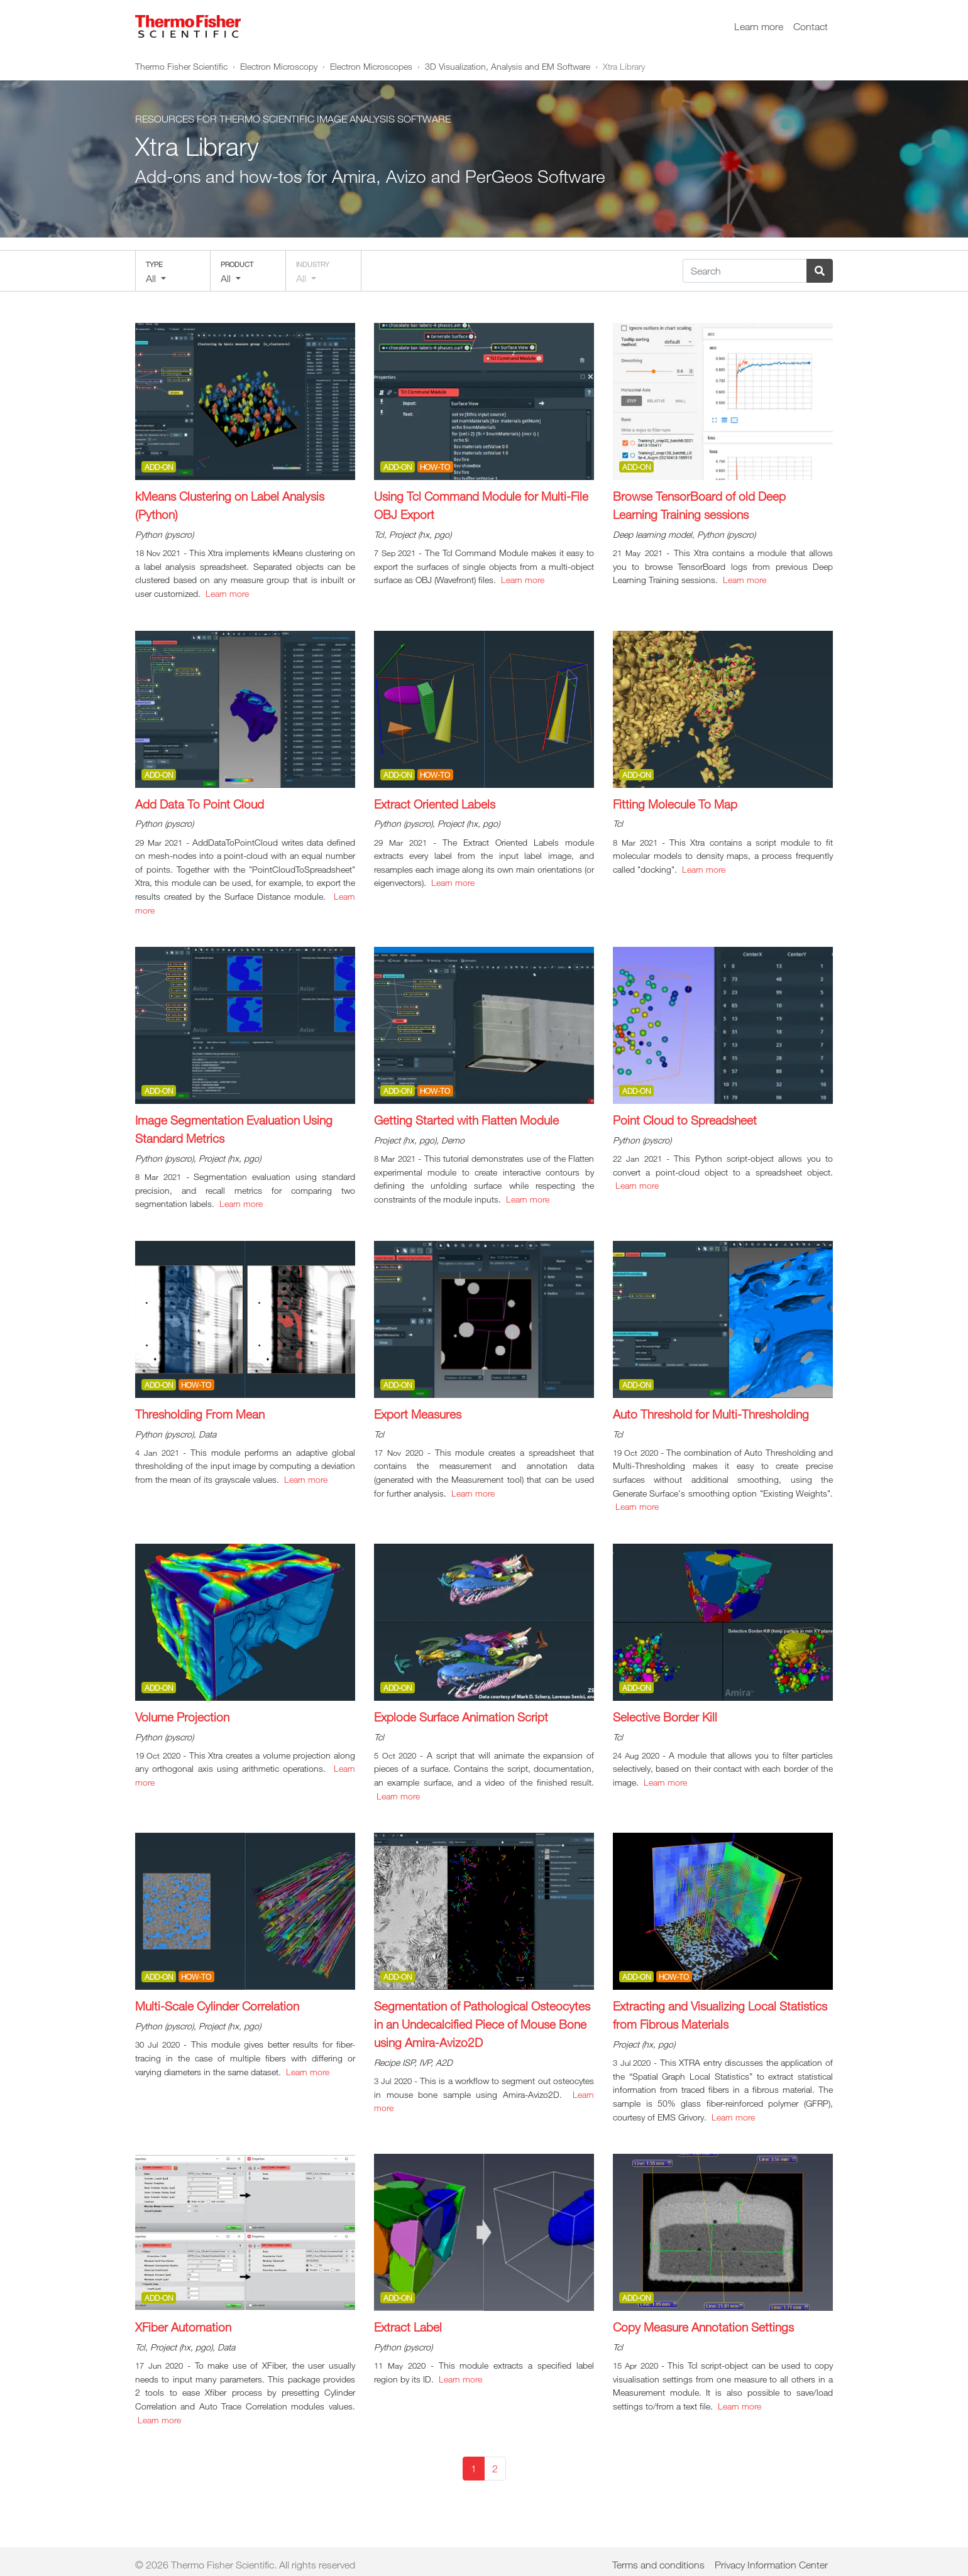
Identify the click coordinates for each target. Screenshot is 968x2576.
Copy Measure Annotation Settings (703, 2327)
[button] (173, 271)
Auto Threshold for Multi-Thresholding (711, 1414)
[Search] (745, 271)
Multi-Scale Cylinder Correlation (217, 2006)
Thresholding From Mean (200, 1414)
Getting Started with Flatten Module (466, 1120)
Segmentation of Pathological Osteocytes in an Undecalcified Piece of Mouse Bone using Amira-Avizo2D (482, 2024)
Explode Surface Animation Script (461, 1717)
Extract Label (408, 2327)
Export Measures (417, 1414)
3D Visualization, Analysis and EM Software (507, 66)
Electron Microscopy (278, 66)
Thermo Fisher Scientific (181, 66)
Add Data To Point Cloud (199, 804)
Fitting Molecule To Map (675, 804)
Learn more (758, 26)
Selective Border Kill (665, 1717)
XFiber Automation (183, 2327)
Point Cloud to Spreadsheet (685, 1120)
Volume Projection (182, 1717)
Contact (810, 26)
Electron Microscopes (371, 66)
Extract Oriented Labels (434, 804)
